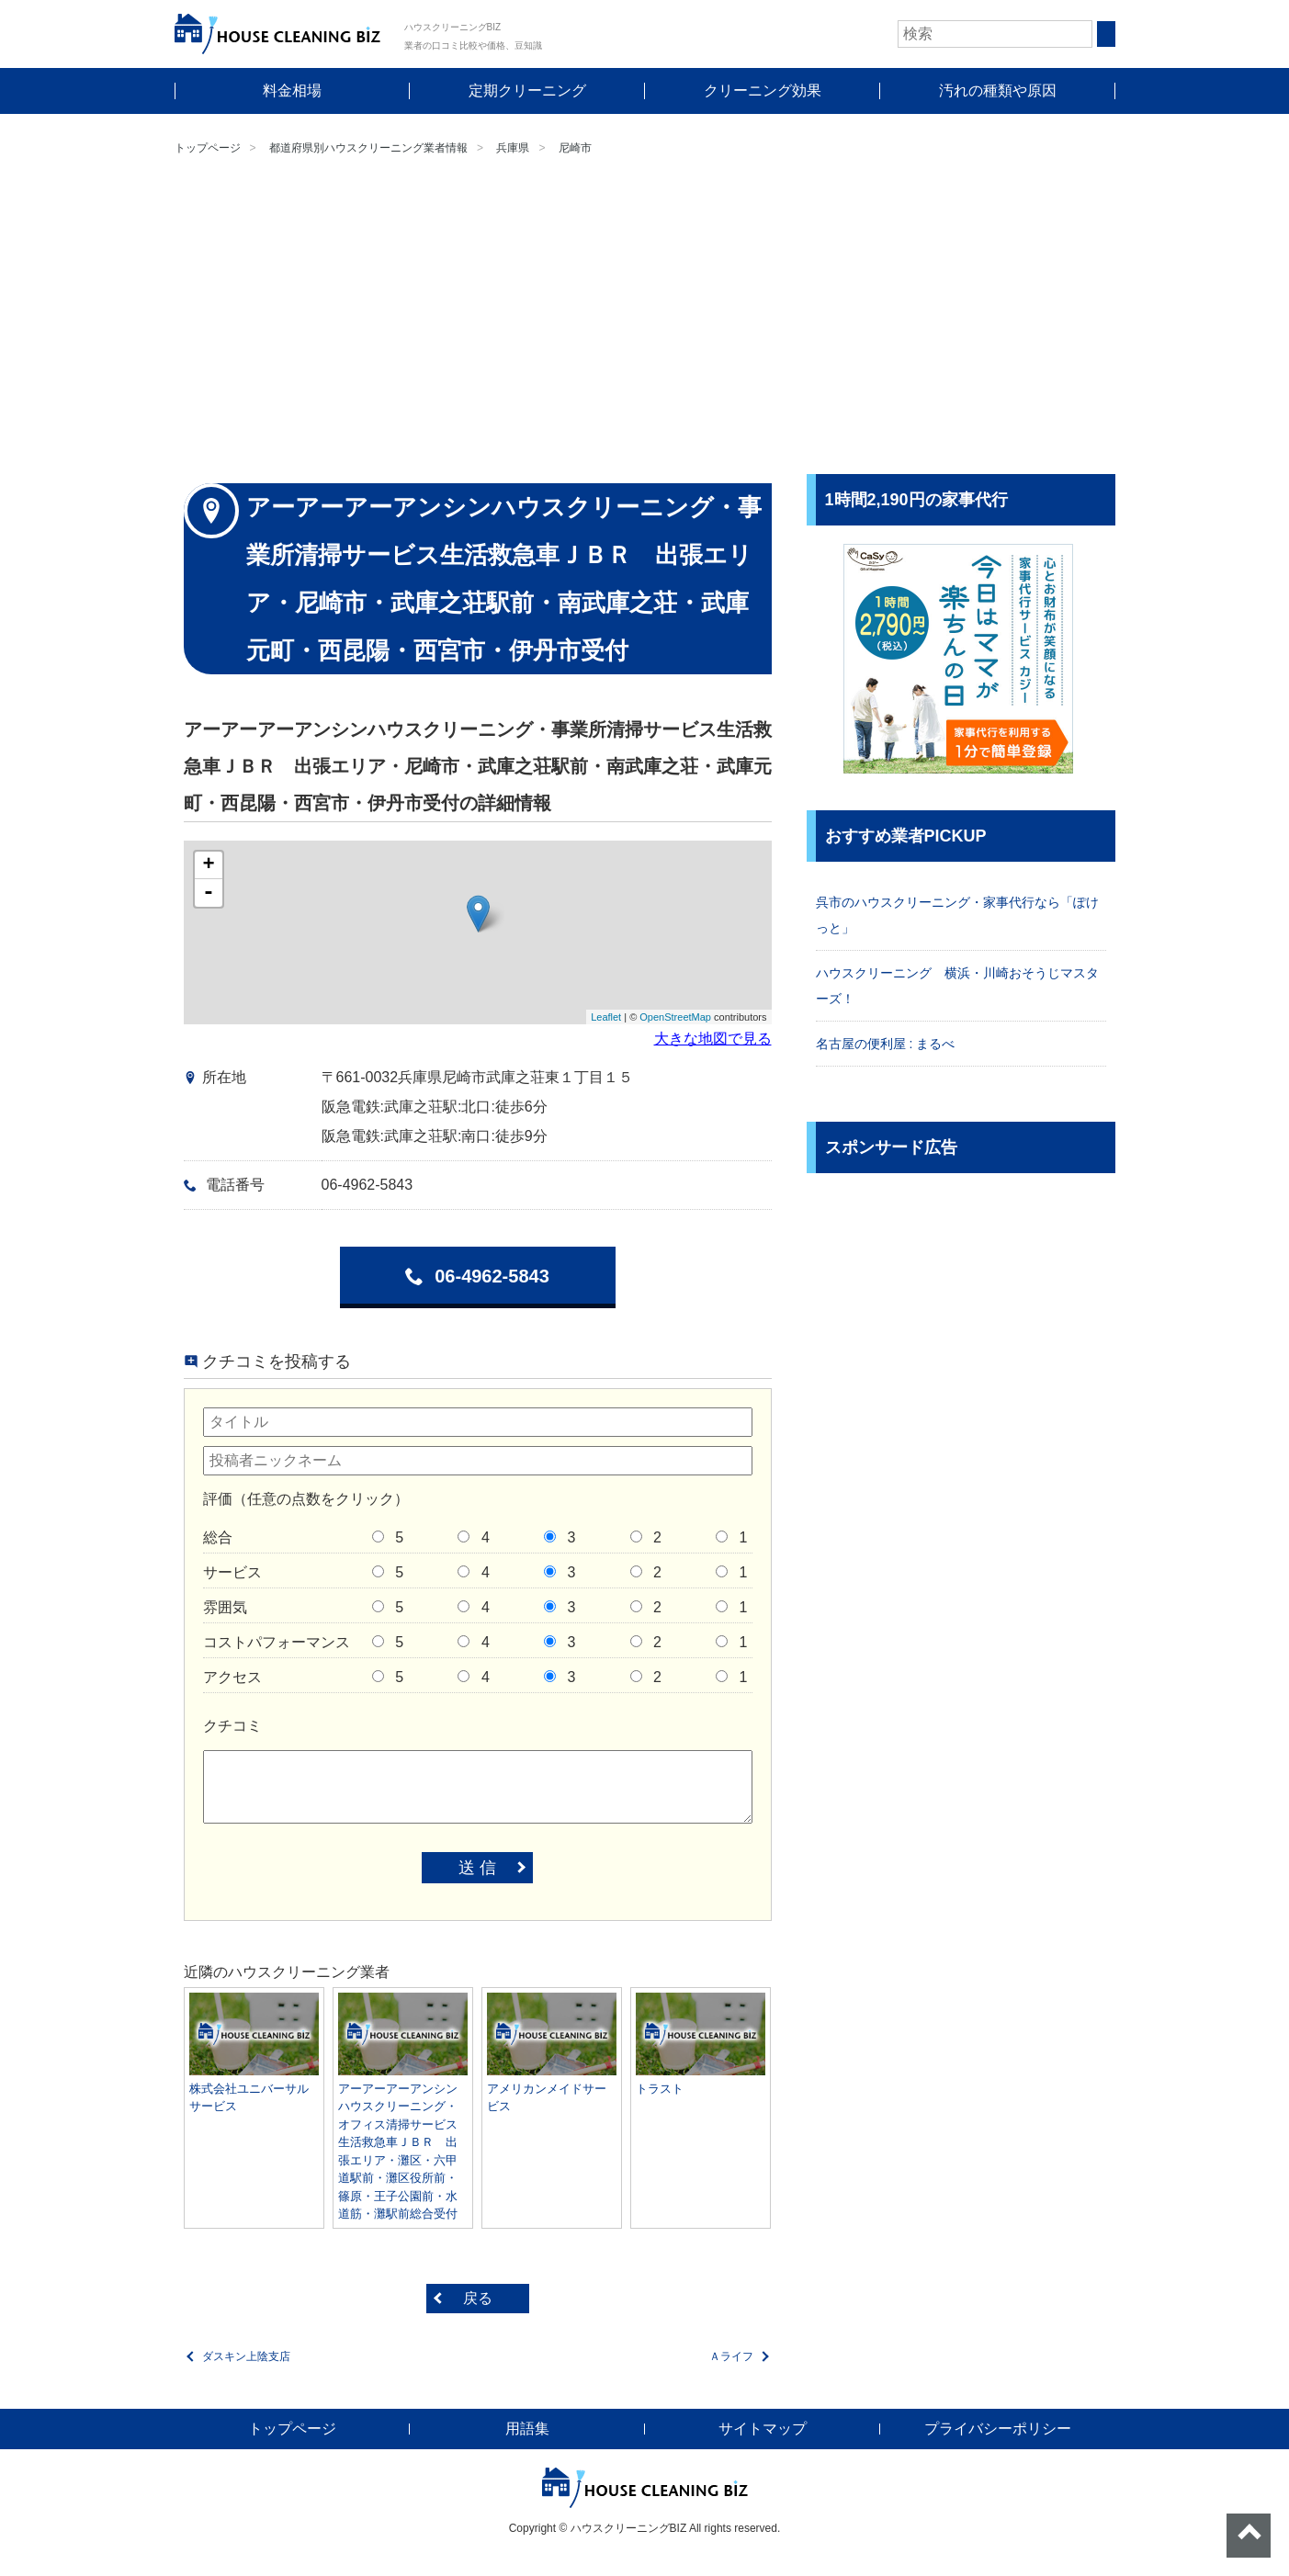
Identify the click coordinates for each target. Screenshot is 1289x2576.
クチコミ (232, 1726)
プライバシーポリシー (997, 2428)
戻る (477, 2298)
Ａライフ (731, 2356)
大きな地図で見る (713, 1038)
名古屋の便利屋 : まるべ (885, 1043)
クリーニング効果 (762, 90)
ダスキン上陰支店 (246, 2356)
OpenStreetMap (675, 1016)
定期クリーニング (527, 90)
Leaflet (606, 1016)
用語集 (527, 2428)
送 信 (477, 1868)
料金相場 (292, 90)
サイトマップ (762, 2428)
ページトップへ (1249, 2536)
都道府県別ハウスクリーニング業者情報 (368, 147)
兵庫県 (512, 147)
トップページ (208, 147)
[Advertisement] (645, 317)
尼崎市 (575, 147)
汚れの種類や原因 (998, 90)
